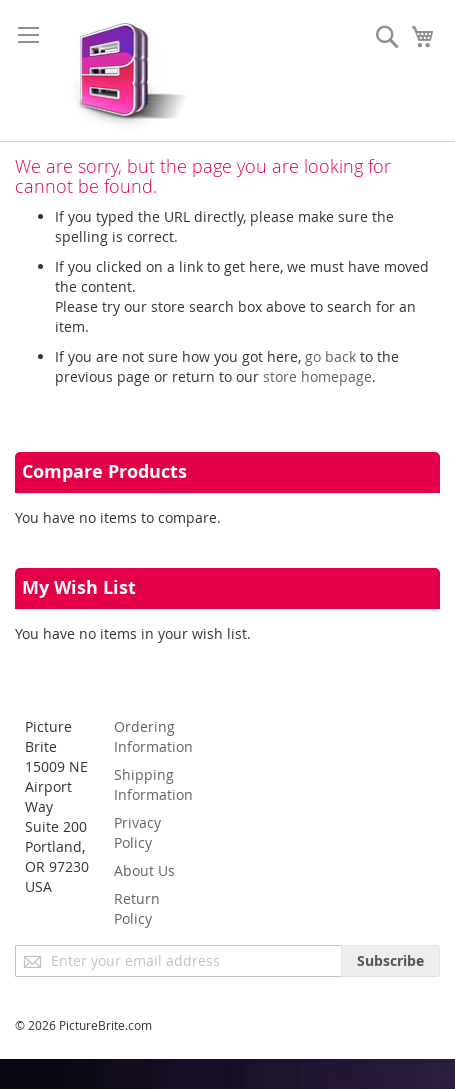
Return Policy (137, 908)
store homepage (317, 376)
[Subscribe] (390, 961)
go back (330, 356)
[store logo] (122, 70)
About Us (144, 870)
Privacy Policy (137, 832)
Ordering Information (153, 736)
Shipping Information (153, 784)
